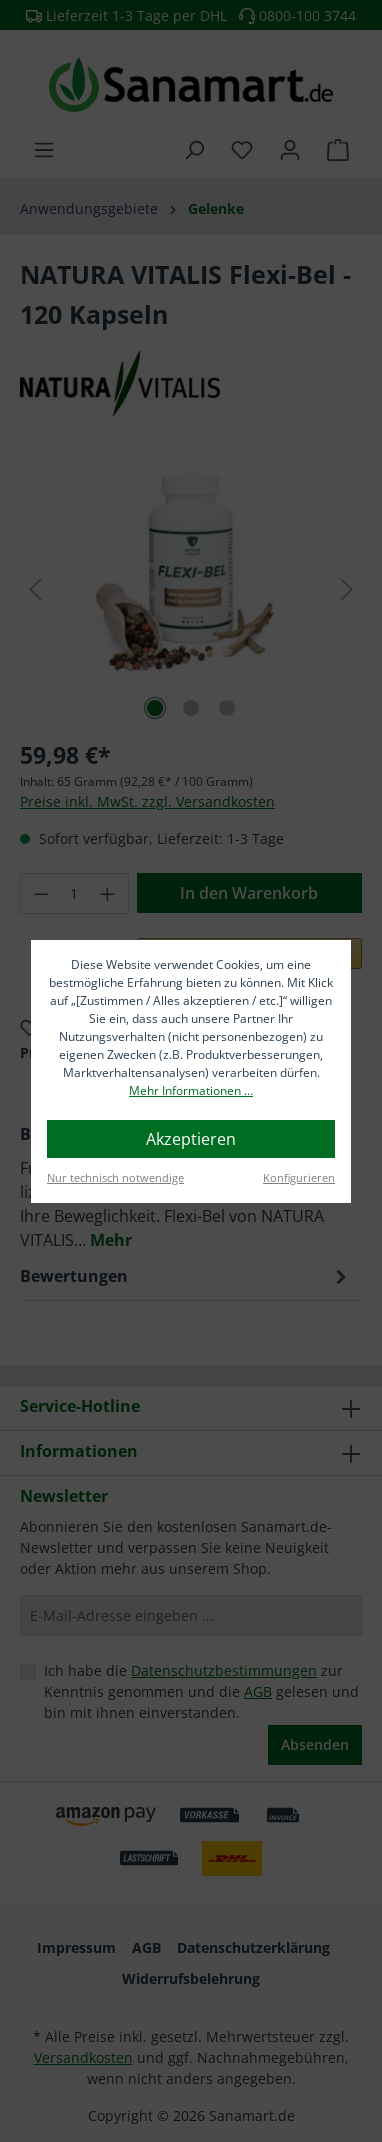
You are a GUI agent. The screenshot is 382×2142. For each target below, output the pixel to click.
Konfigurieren (299, 1177)
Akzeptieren (191, 1139)
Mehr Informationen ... (191, 1090)
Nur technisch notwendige (115, 1177)
